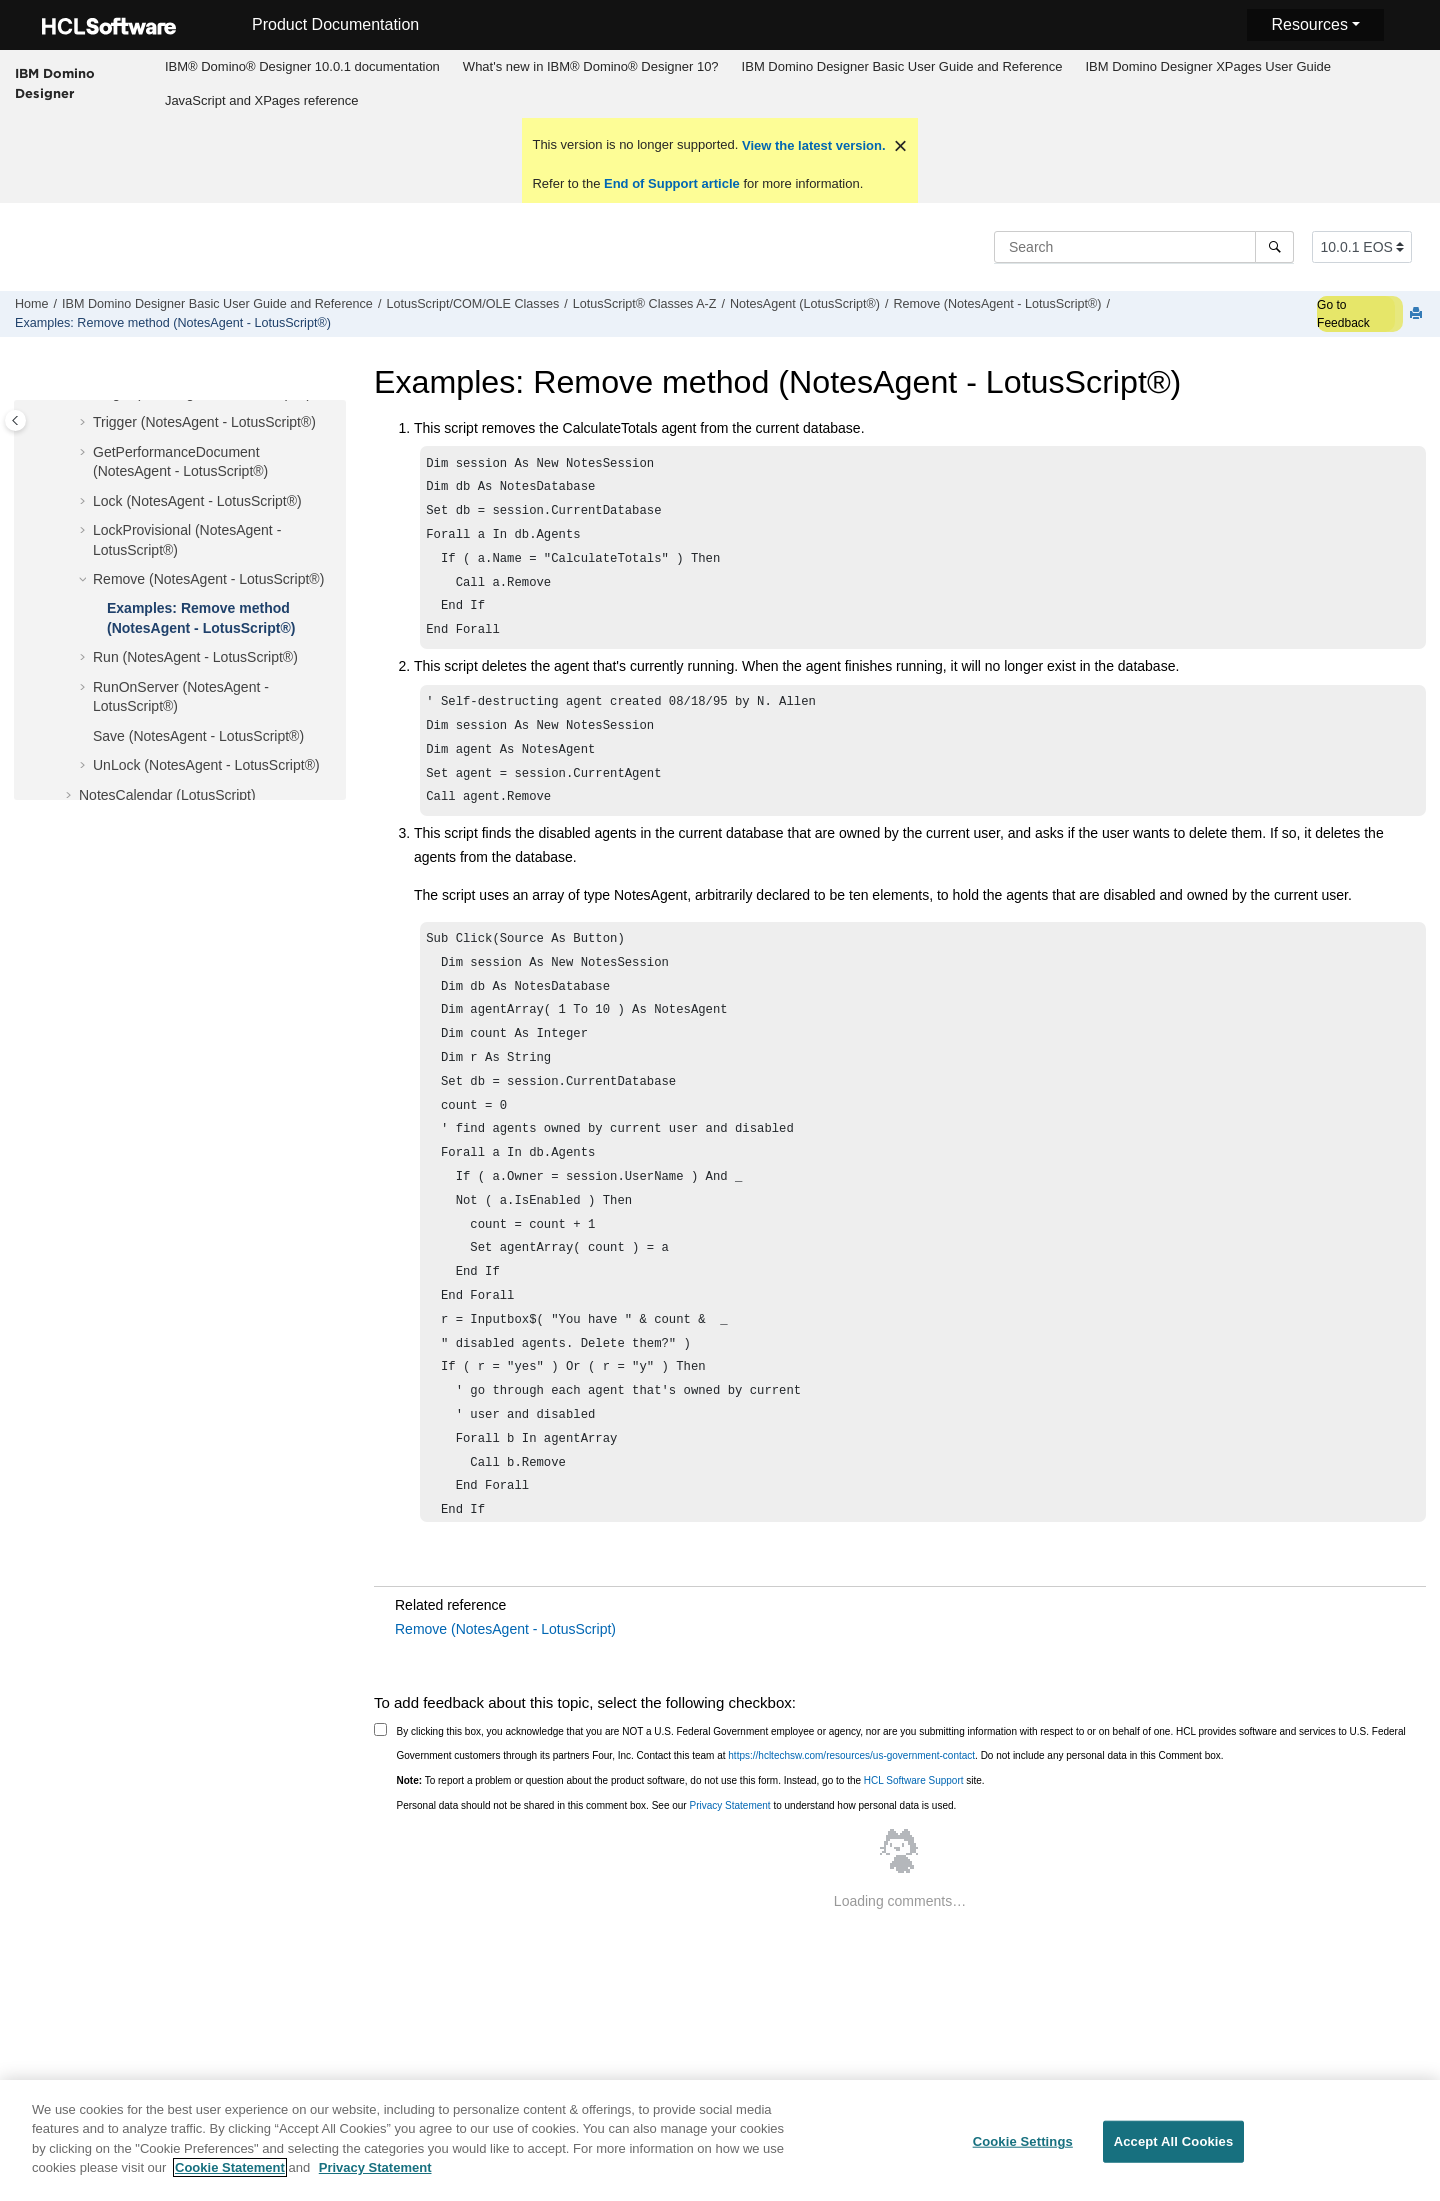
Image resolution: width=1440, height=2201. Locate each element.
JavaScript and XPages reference (262, 100)
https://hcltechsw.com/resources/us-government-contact (851, 1781)
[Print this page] (1418, 314)
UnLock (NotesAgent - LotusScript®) (206, 765)
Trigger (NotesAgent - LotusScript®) (204, 422)
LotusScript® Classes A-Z (645, 304)
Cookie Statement (230, 2178)
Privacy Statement (729, 1831)
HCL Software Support (914, 1806)
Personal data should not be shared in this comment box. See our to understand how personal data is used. (677, 1831)
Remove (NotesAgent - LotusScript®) (997, 304)
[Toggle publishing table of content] (15, 420)
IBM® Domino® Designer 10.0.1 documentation (302, 66)
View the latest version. (811, 145)
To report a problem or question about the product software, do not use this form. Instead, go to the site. (691, 1806)
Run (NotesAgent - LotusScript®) (195, 657)
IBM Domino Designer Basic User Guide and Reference (902, 66)
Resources (1309, 24)
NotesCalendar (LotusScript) (167, 795)
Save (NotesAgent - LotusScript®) (198, 736)
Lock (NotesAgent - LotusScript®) (197, 501)
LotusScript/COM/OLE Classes (472, 304)
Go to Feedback (1343, 314)
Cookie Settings (1023, 2152)
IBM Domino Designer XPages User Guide (1208, 66)
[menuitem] (302, 67)
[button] (85, 423)
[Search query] (1144, 247)
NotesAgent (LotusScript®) (805, 304)
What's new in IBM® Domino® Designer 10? (591, 66)
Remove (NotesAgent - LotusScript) (505, 1655)
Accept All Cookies (1174, 2152)
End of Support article (671, 183)
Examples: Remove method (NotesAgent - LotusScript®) (173, 323)
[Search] (1274, 247)
